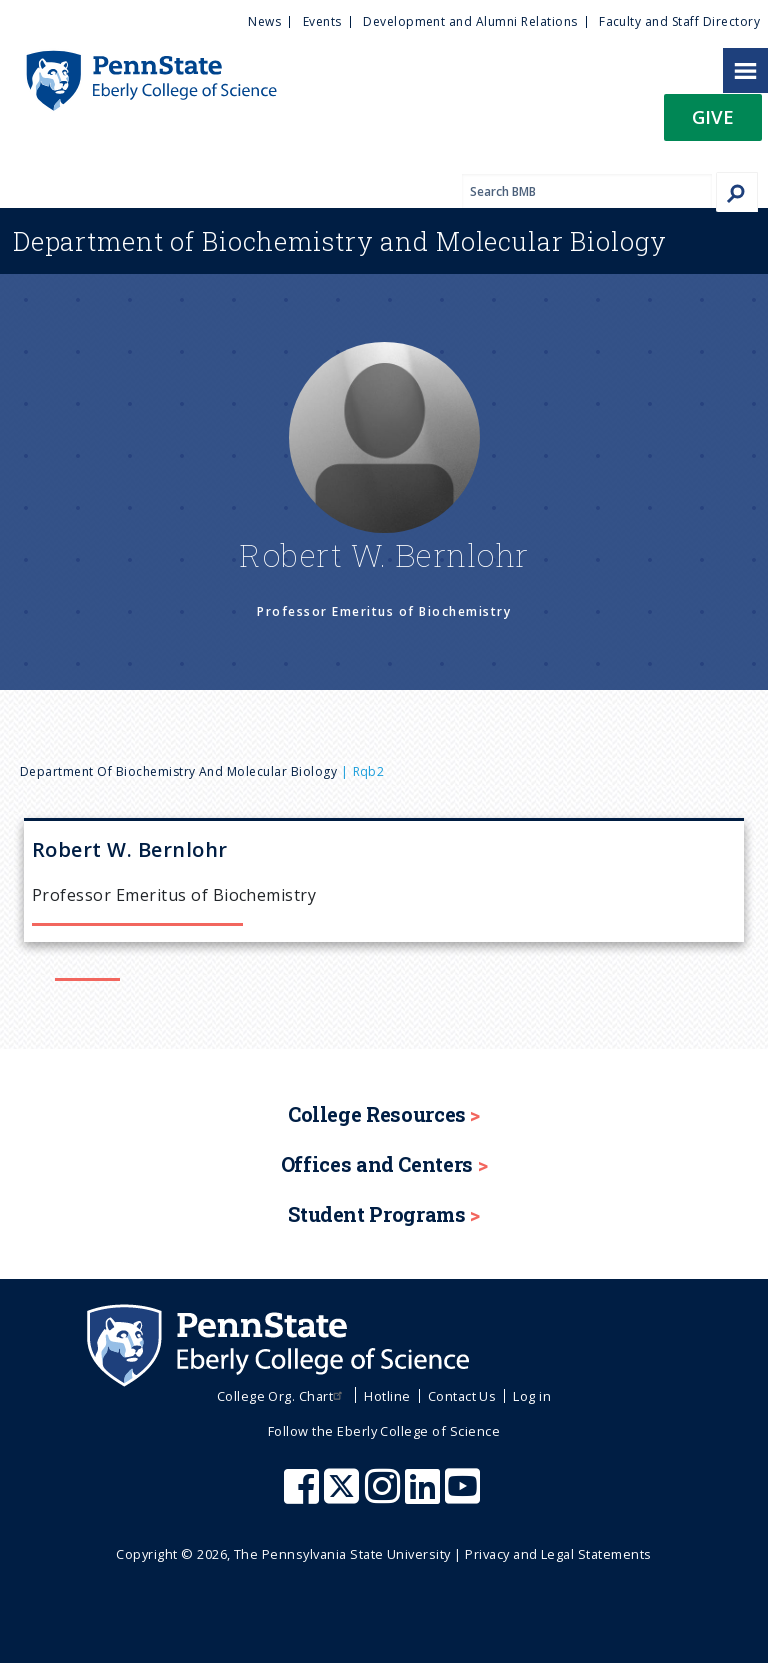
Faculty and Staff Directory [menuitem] (679, 21)
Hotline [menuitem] (387, 1396)
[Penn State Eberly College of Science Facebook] (304, 1496)
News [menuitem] (264, 21)
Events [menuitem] (322, 21)
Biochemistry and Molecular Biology (340, 241)
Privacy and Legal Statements (558, 1554)
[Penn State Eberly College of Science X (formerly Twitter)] (344, 1496)
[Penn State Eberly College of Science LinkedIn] (425, 1496)
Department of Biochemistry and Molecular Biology (178, 771)
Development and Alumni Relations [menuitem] (470, 21)
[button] (713, 123)
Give (713, 116)
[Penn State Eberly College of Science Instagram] (385, 1496)
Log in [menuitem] (532, 1396)
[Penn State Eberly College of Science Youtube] (464, 1496)
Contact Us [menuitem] (462, 1396)
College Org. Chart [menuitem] (282, 1396)
